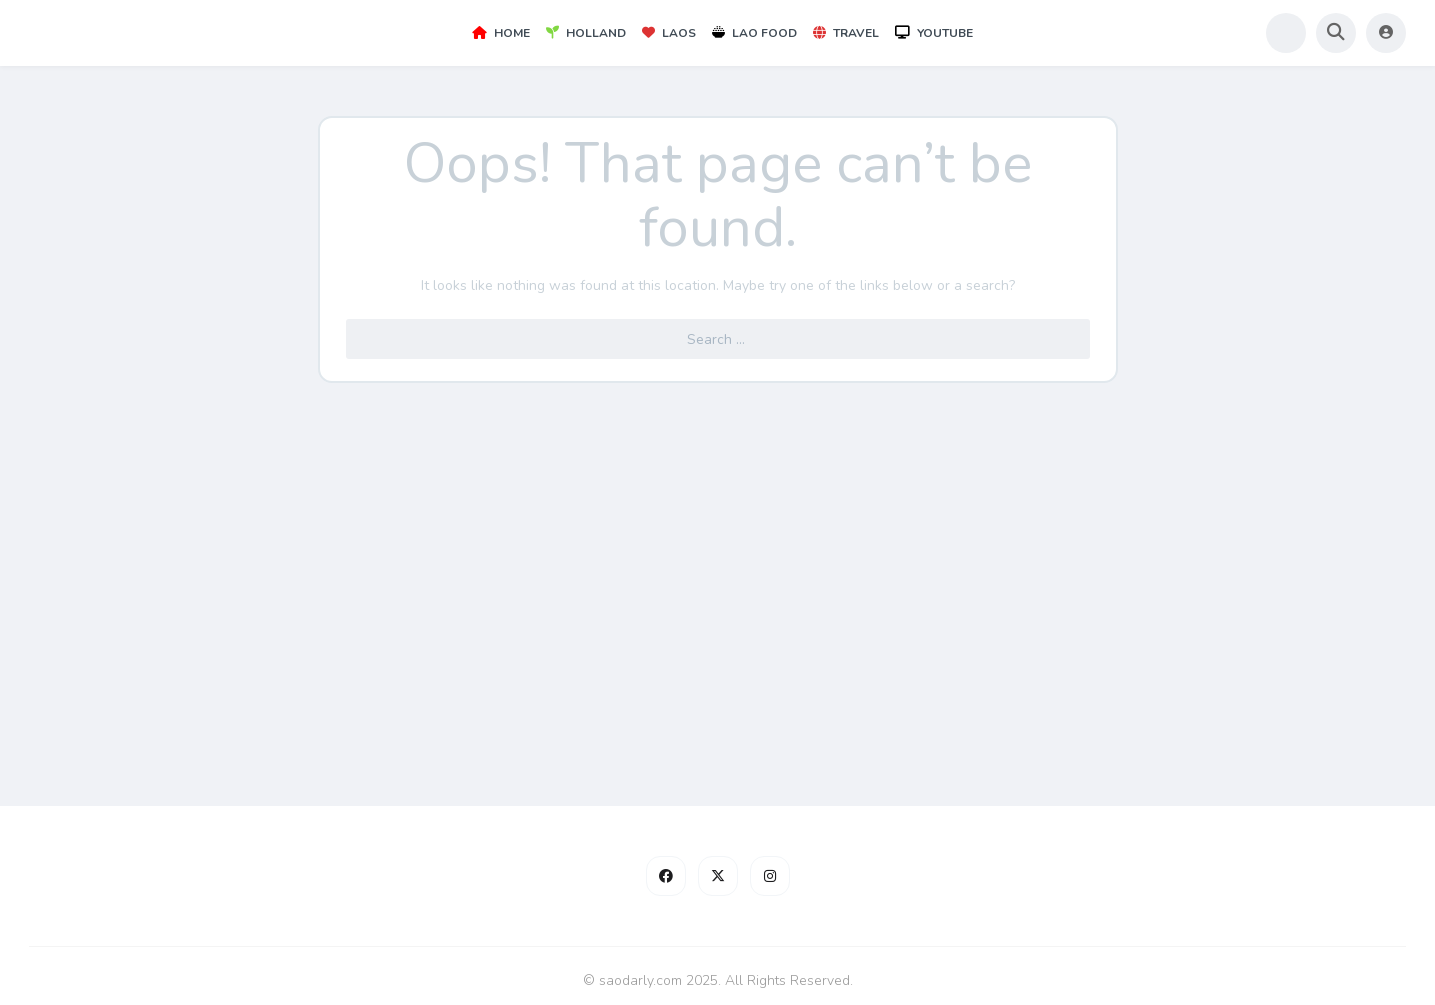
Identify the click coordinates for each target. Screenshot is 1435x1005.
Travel (846, 33)
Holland (586, 33)
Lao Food (754, 33)
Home (501, 33)
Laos (669, 33)
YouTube (934, 33)
